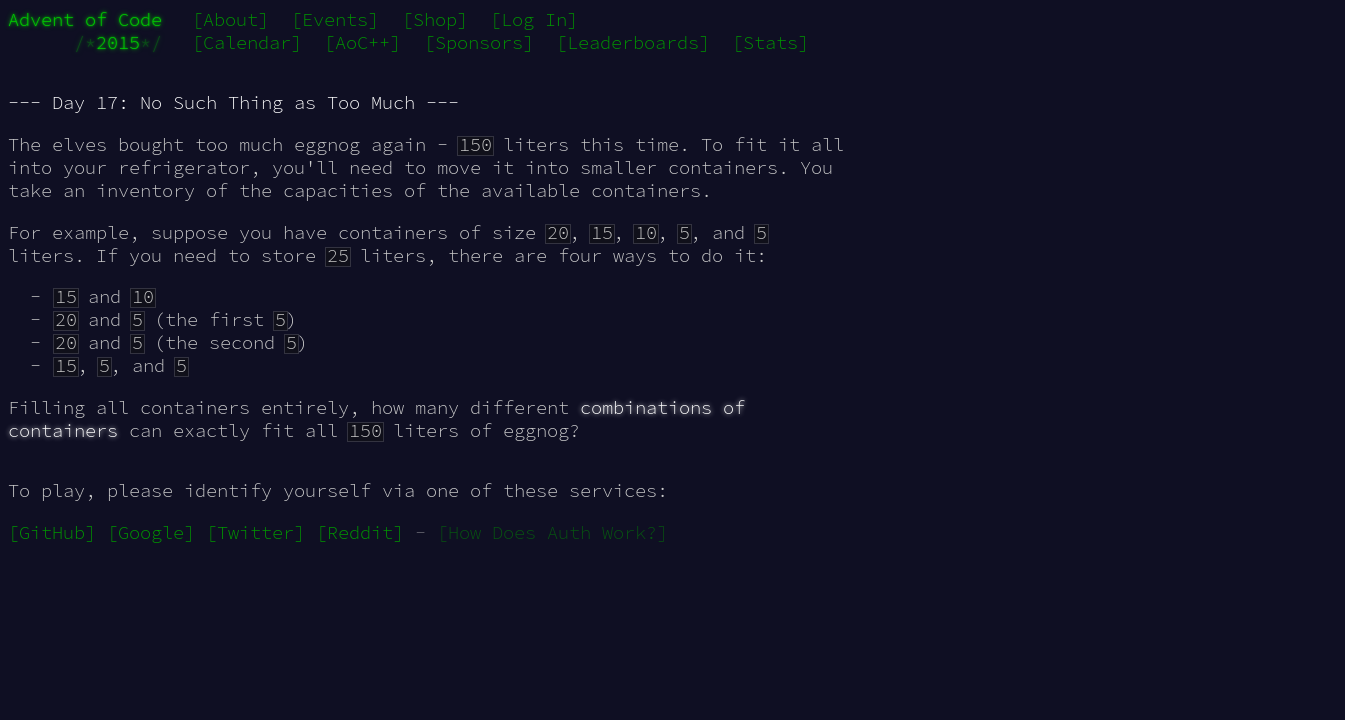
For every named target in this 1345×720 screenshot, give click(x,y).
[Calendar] (247, 42)
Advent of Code (85, 19)
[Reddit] (360, 532)
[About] (230, 19)
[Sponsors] (479, 42)
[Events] (335, 19)
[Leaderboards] (633, 42)
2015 (118, 42)
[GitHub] (52, 532)
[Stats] (770, 42)
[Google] (151, 532)
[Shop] (435, 19)
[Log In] (534, 19)
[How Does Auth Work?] (552, 532)
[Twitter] (255, 532)
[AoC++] (362, 42)
